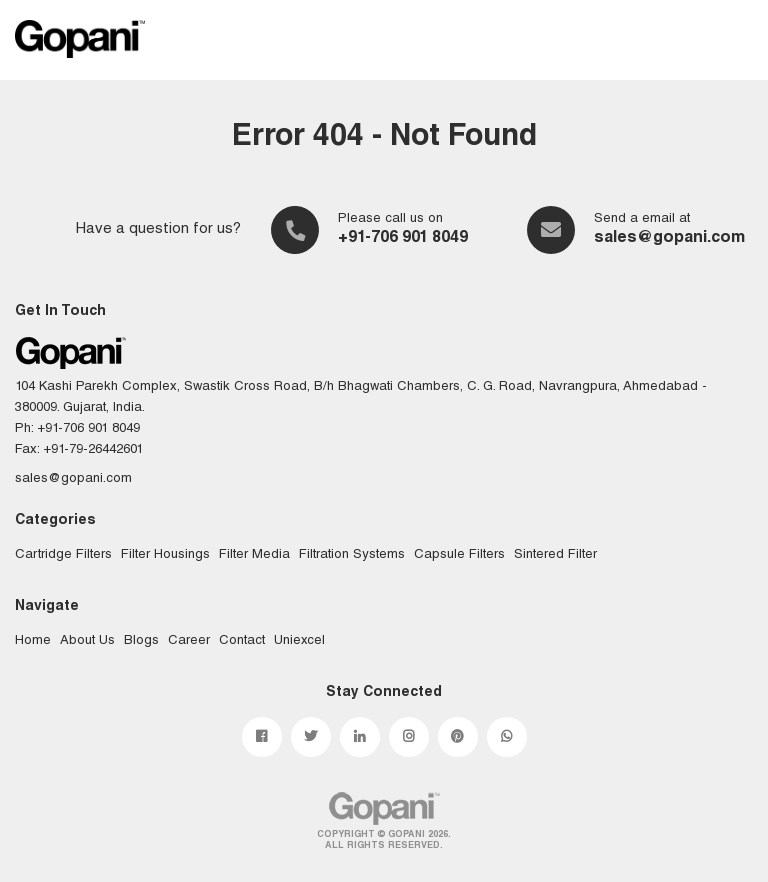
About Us (87, 641)
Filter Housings (165, 555)
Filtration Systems (352, 555)
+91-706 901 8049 (403, 239)
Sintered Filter (555, 555)
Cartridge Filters (63, 555)
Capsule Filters (459, 555)
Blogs (141, 641)
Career (189, 641)
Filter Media (254, 555)
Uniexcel (299, 641)
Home (33, 641)
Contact (242, 641)
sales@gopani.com (669, 239)
